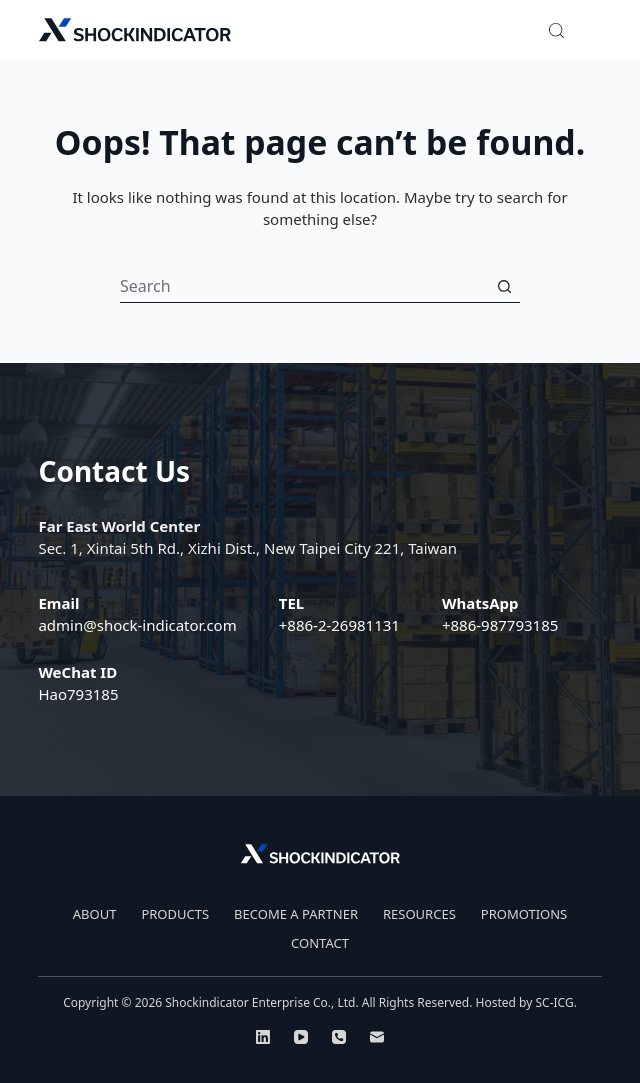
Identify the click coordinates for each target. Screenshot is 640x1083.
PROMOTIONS (524, 914)
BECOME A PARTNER (296, 914)
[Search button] (504, 287)
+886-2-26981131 (339, 625)
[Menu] (593, 30)
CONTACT (320, 943)
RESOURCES (419, 914)
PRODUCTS (175, 914)
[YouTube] (301, 1037)
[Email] (377, 1037)
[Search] (556, 30)
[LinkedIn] (263, 1037)
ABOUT (95, 914)
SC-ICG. (555, 1002)
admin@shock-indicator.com (137, 625)
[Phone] (339, 1037)
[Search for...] (304, 287)
